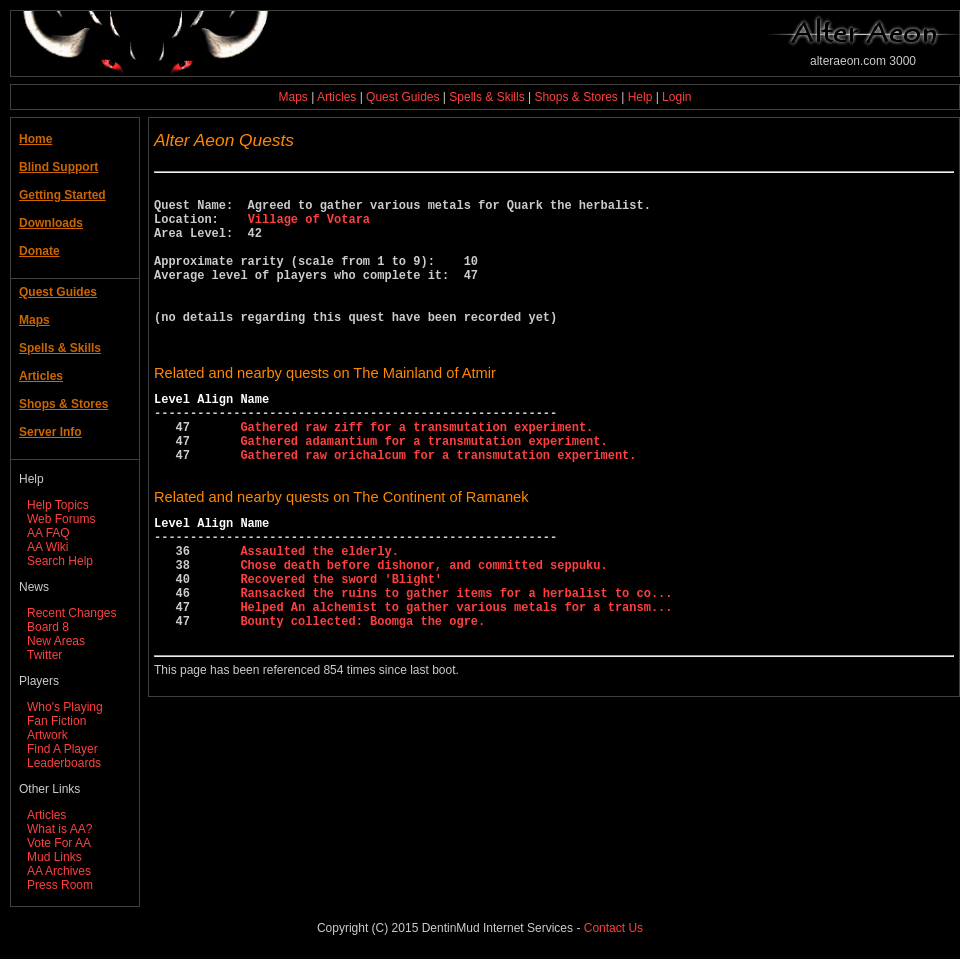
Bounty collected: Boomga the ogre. (362, 698)
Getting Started (62, 195)
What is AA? (59, 829)
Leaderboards (64, 763)
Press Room (60, 885)
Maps (293, 97)
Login (676, 97)
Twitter (44, 655)
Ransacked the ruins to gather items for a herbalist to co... (456, 664)
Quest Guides (402, 97)
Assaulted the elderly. (319, 613)
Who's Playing (65, 707)
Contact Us (613, 928)
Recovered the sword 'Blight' (341, 647)
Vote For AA (59, 843)
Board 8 (48, 627)
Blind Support (58, 167)
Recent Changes (71, 613)
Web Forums (61, 519)
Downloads (51, 223)
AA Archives (59, 871)
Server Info (50, 432)
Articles (336, 97)
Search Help (60, 561)
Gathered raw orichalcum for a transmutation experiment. (438, 505)
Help (640, 97)
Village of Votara (309, 227)
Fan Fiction (56, 721)
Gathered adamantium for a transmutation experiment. (423, 488)
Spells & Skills (486, 97)
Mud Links (54, 857)
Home (35, 139)
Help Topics (58, 505)
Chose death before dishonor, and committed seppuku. (423, 630)
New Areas (56, 641)
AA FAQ (48, 533)
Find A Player (62, 749)
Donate (39, 251)
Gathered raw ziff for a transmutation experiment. (416, 471)
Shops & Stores (575, 97)
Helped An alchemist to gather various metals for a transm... (456, 681)
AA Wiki (47, 547)
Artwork (47, 735)
